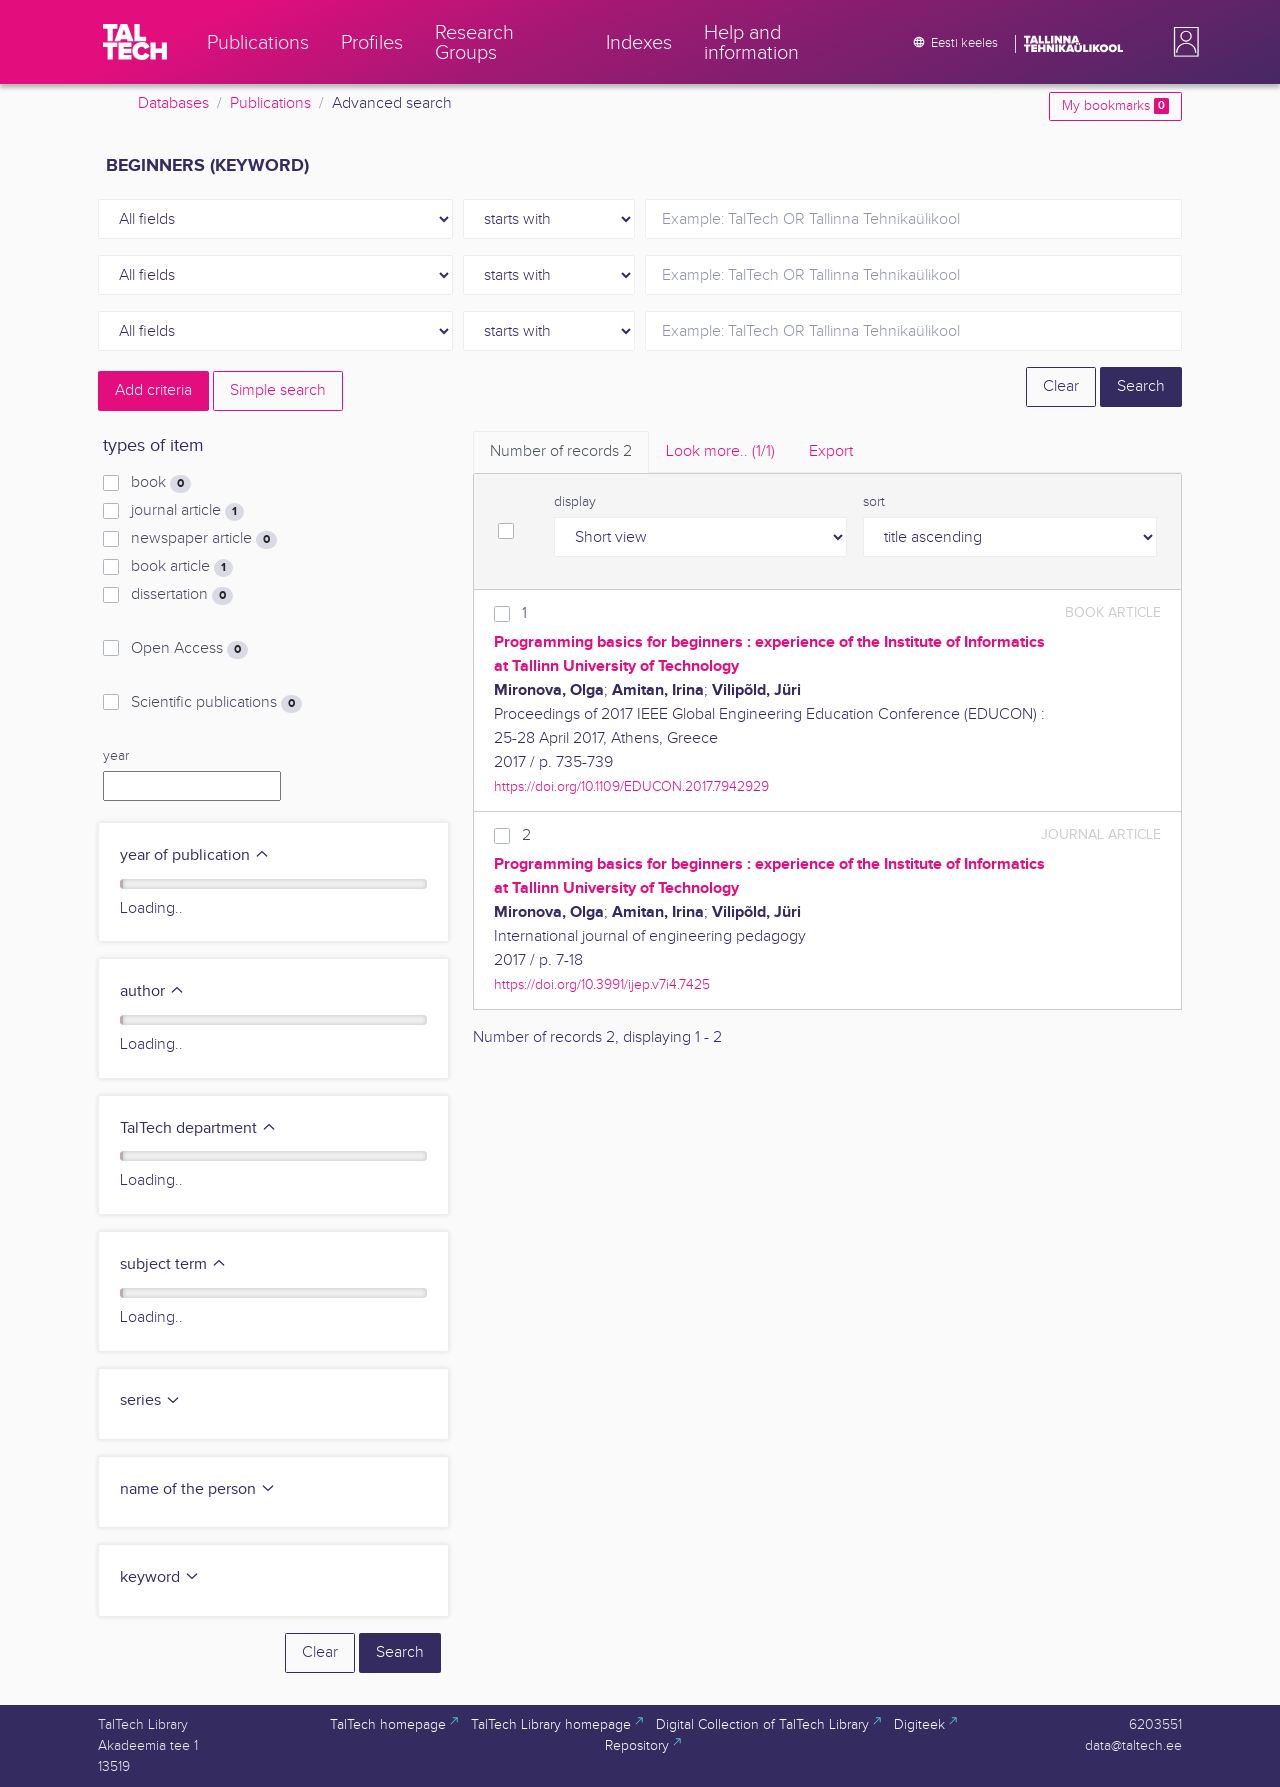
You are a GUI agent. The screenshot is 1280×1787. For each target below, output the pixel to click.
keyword (160, 1577)
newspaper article (204, 539)
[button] (1182, 42)
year (116, 756)
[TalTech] (135, 42)
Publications (270, 103)
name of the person (198, 1489)
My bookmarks (1115, 106)
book (161, 483)
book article (182, 567)
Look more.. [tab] (720, 451)
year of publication (195, 855)
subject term (173, 1264)
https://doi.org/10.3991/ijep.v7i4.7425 (602, 984)
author (152, 991)
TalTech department (198, 1128)
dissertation (182, 595)
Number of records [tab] (561, 451)
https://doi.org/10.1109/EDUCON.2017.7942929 (631, 786)
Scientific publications (216, 703)
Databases (173, 103)
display (575, 502)
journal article (187, 511)
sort (874, 502)
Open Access (189, 649)
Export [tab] (831, 451)
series (150, 1400)
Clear (1061, 386)
